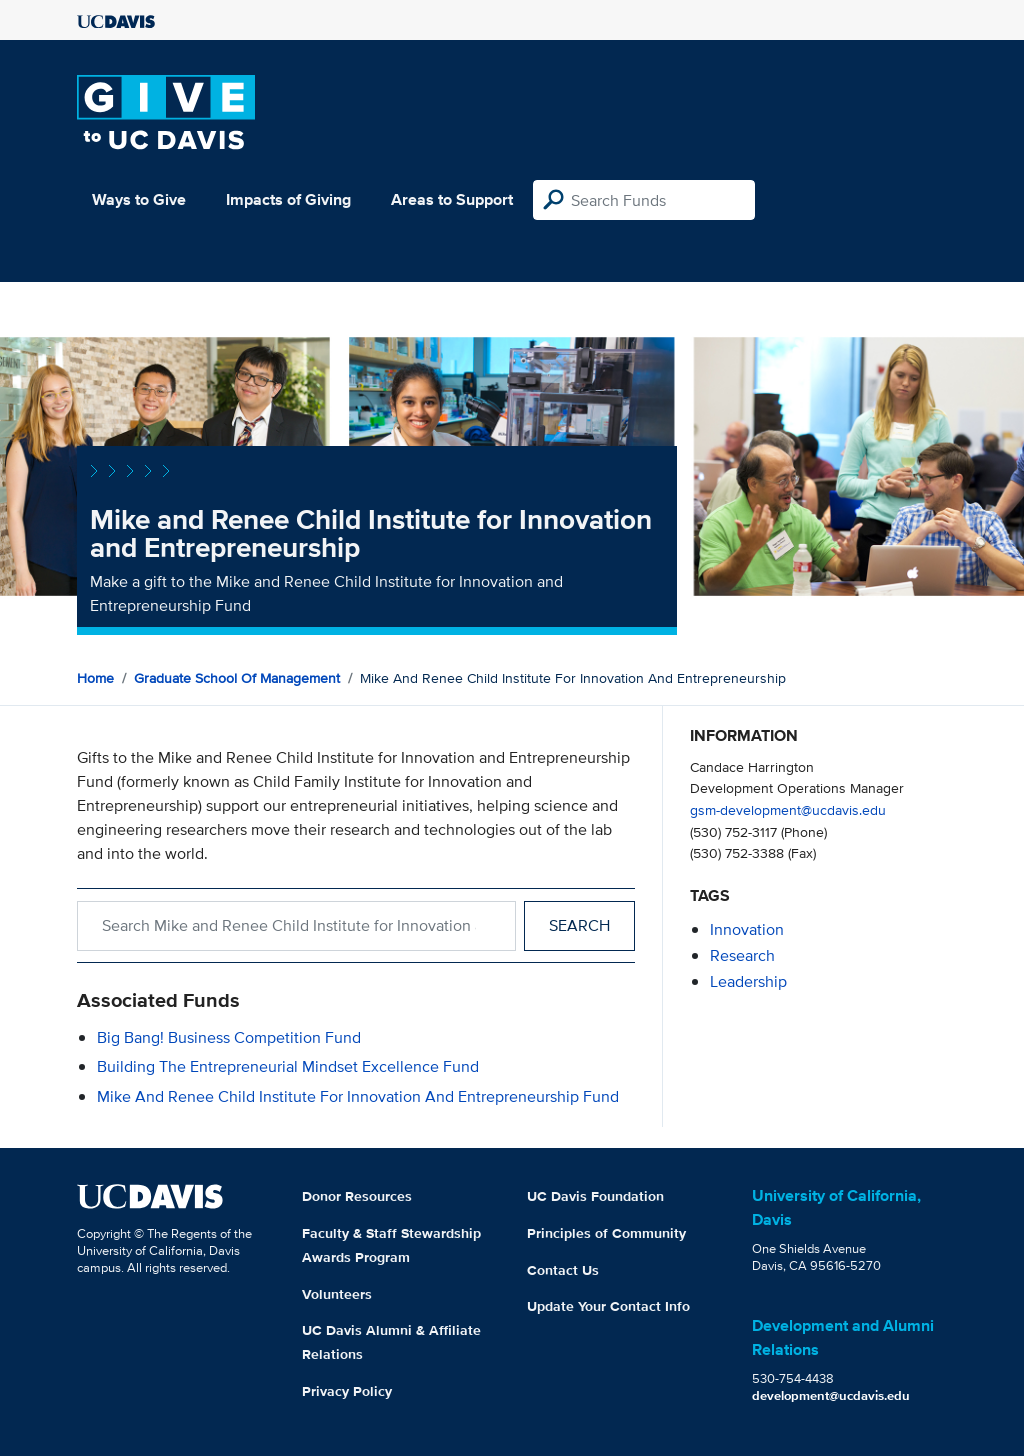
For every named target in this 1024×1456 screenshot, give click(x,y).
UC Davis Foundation (595, 1196)
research (742, 955)
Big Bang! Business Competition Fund (229, 1037)
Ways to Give (139, 199)
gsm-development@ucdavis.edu (788, 809)
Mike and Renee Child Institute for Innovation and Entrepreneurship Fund (358, 1096)
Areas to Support (452, 199)
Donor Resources (357, 1196)
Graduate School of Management (237, 678)
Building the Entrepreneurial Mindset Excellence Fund (288, 1066)
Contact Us (563, 1270)
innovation (747, 929)
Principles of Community (606, 1233)
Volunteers (337, 1294)
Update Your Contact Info (608, 1306)
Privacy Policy (347, 1391)
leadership (748, 981)
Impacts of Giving (288, 199)
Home (95, 678)
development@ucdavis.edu (831, 1395)
